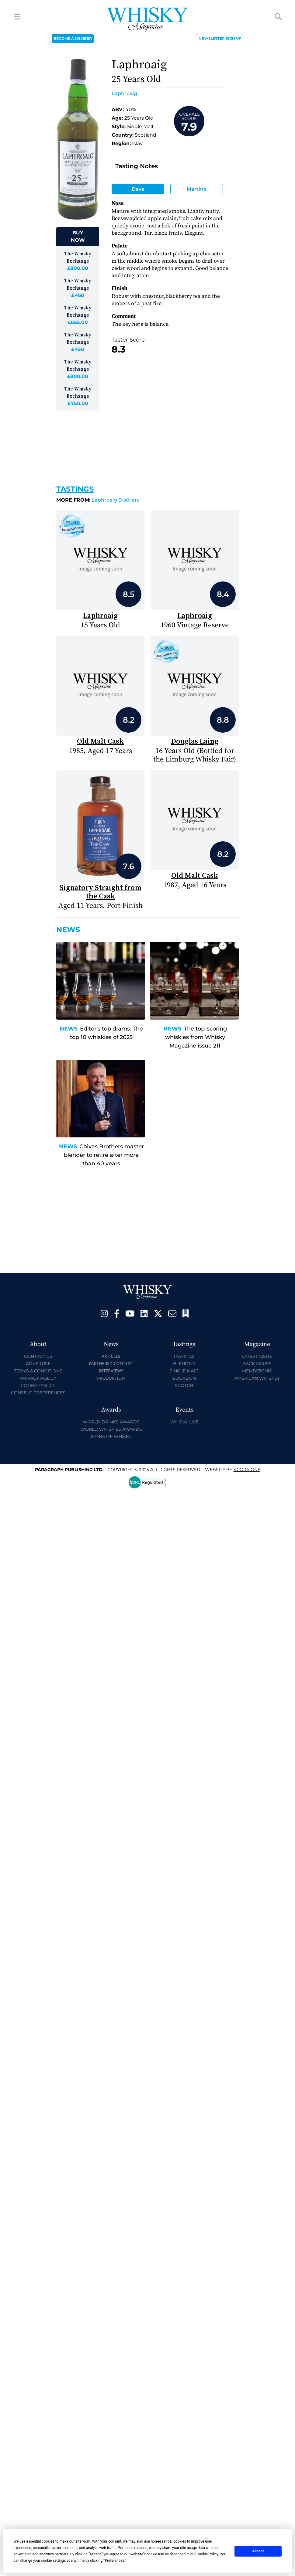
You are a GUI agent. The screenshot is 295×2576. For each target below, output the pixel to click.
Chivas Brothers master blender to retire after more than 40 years (104, 1155)
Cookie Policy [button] (207, 2554)
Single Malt (184, 1371)
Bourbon (184, 1378)
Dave (138, 189)
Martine (196, 189)
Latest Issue (257, 1356)
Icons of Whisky (111, 1436)
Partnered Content (111, 1363)
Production (111, 1378)
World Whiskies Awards (111, 1429)
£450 (77, 349)
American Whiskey (257, 1378)
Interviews (111, 1371)
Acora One (247, 1469)
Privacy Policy (38, 1378)
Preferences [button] (114, 2560)
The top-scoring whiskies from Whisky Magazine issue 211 (196, 1037)
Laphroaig (124, 93)
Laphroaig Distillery (98, 500)
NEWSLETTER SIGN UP (220, 38)
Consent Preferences (38, 1392)
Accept (258, 2551)
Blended (184, 1363)
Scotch (184, 1385)
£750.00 (78, 403)
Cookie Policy (38, 1385)
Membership (257, 1371)
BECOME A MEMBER (73, 38)
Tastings (75, 489)
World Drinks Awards (111, 1422)
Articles (111, 1356)
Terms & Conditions (38, 1371)
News (69, 1028)
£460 (77, 295)
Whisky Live (184, 1422)
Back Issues (257, 1363)
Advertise (38, 1363)
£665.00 (78, 322)
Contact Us (38, 1356)
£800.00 (77, 268)
